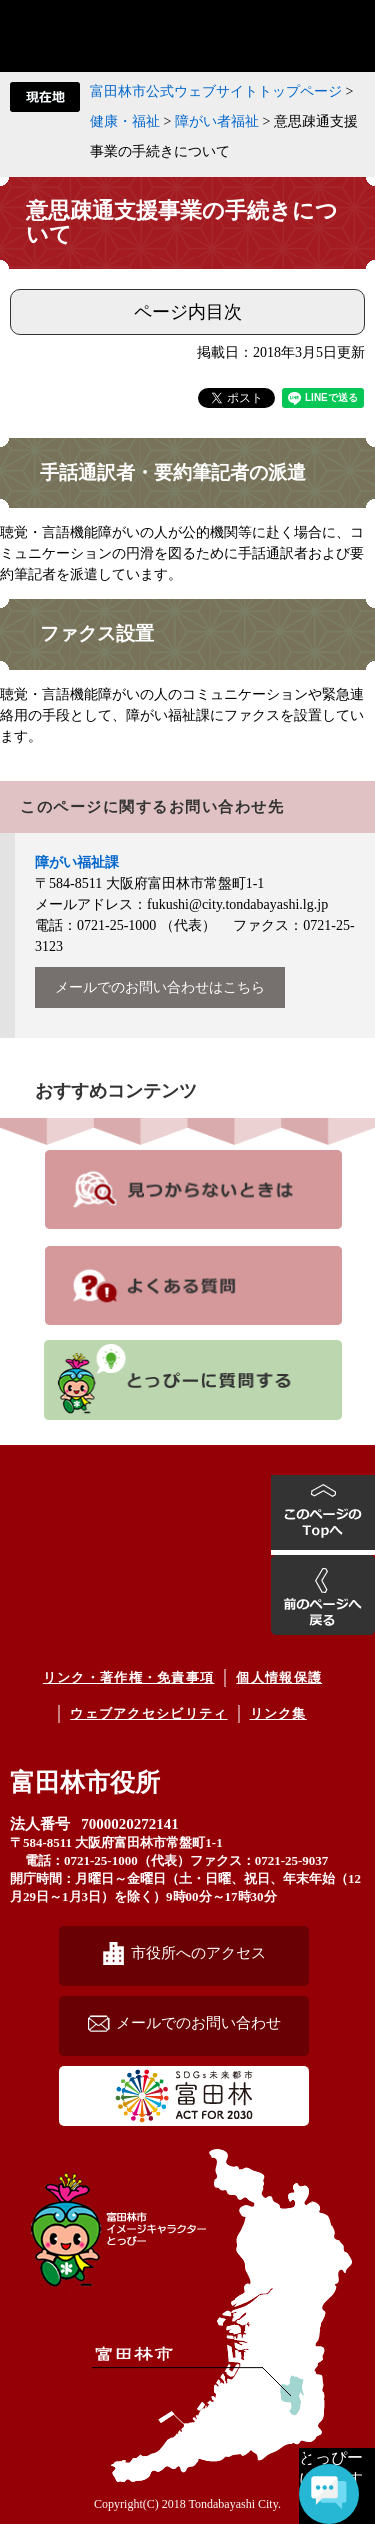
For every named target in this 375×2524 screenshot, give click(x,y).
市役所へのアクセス (198, 1952)
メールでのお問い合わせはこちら (160, 987)
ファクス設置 (97, 633)
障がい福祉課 (77, 862)
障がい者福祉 (217, 121)
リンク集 (278, 1713)
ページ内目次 (188, 312)
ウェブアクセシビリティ (148, 1713)
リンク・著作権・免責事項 (129, 1677)
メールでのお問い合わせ (198, 2022)
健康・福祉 (125, 121)
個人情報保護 (279, 1677)
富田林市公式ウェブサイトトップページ (216, 91)
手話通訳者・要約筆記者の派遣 (173, 472)
